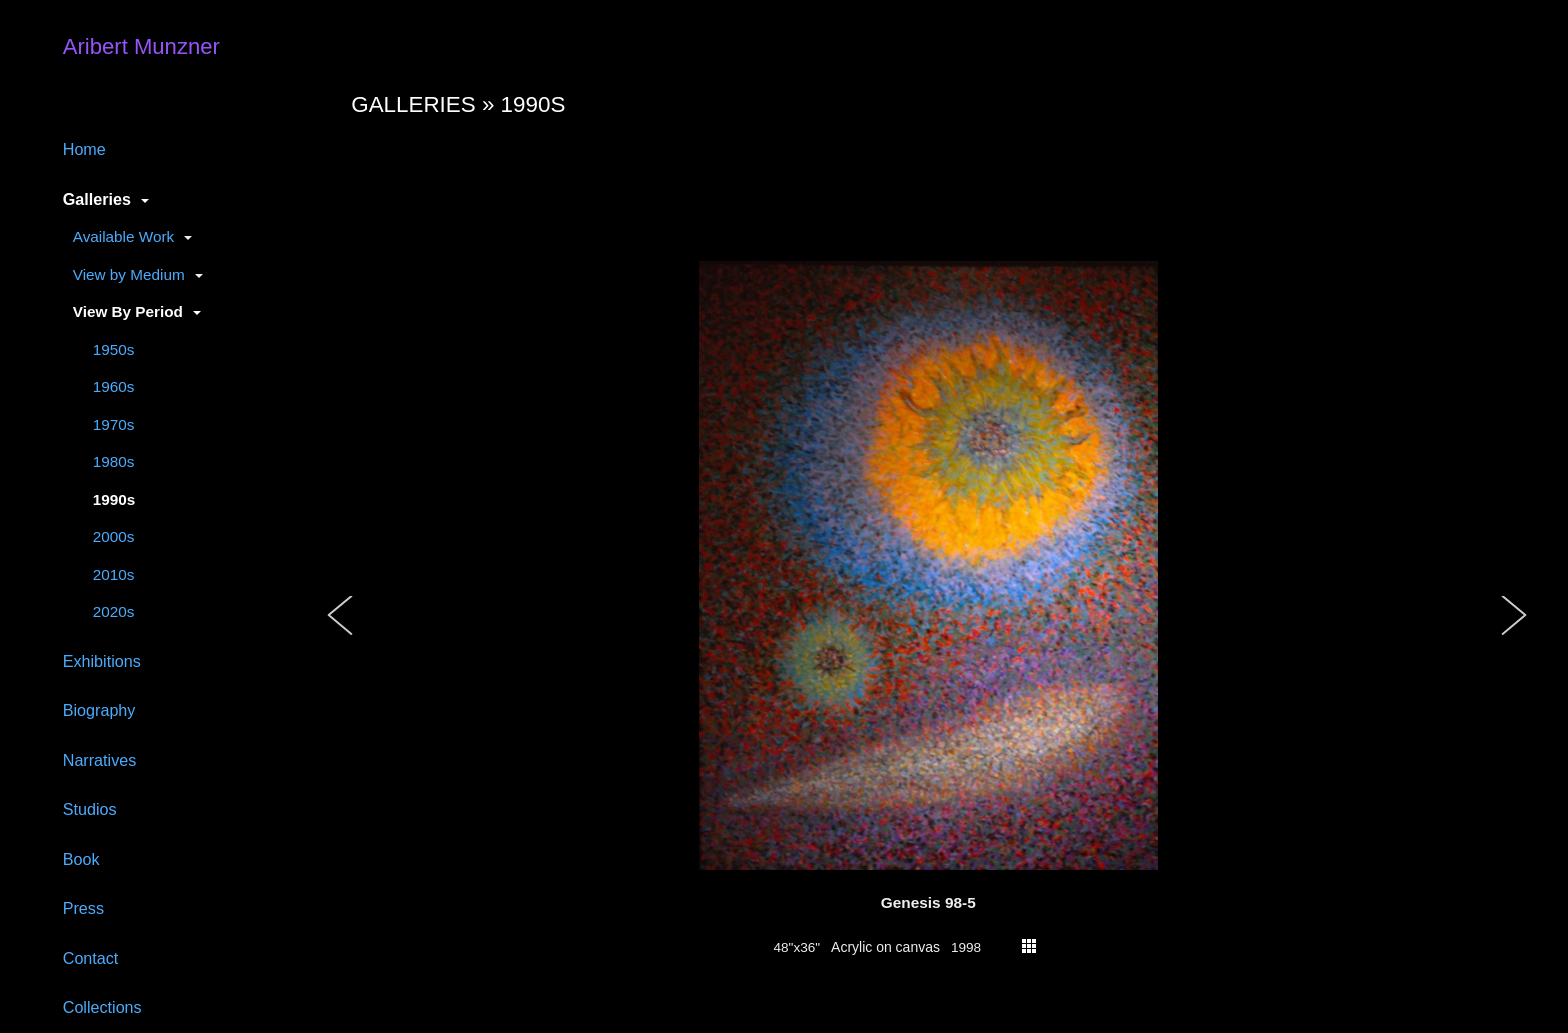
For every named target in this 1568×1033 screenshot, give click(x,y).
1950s (114, 349)
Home (84, 149)
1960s (114, 386)
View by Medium (129, 274)
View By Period (128, 311)
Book (81, 859)
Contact (91, 958)
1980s (114, 461)
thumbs (1029, 946)
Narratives (100, 760)
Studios (90, 809)
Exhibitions (102, 661)
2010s (114, 574)
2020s (114, 611)
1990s (114, 499)
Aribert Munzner (141, 46)
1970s (114, 424)
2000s (114, 536)
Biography (99, 710)
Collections (102, 1007)
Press (83, 908)
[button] (341, 636)
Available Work (123, 236)
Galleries (97, 199)
